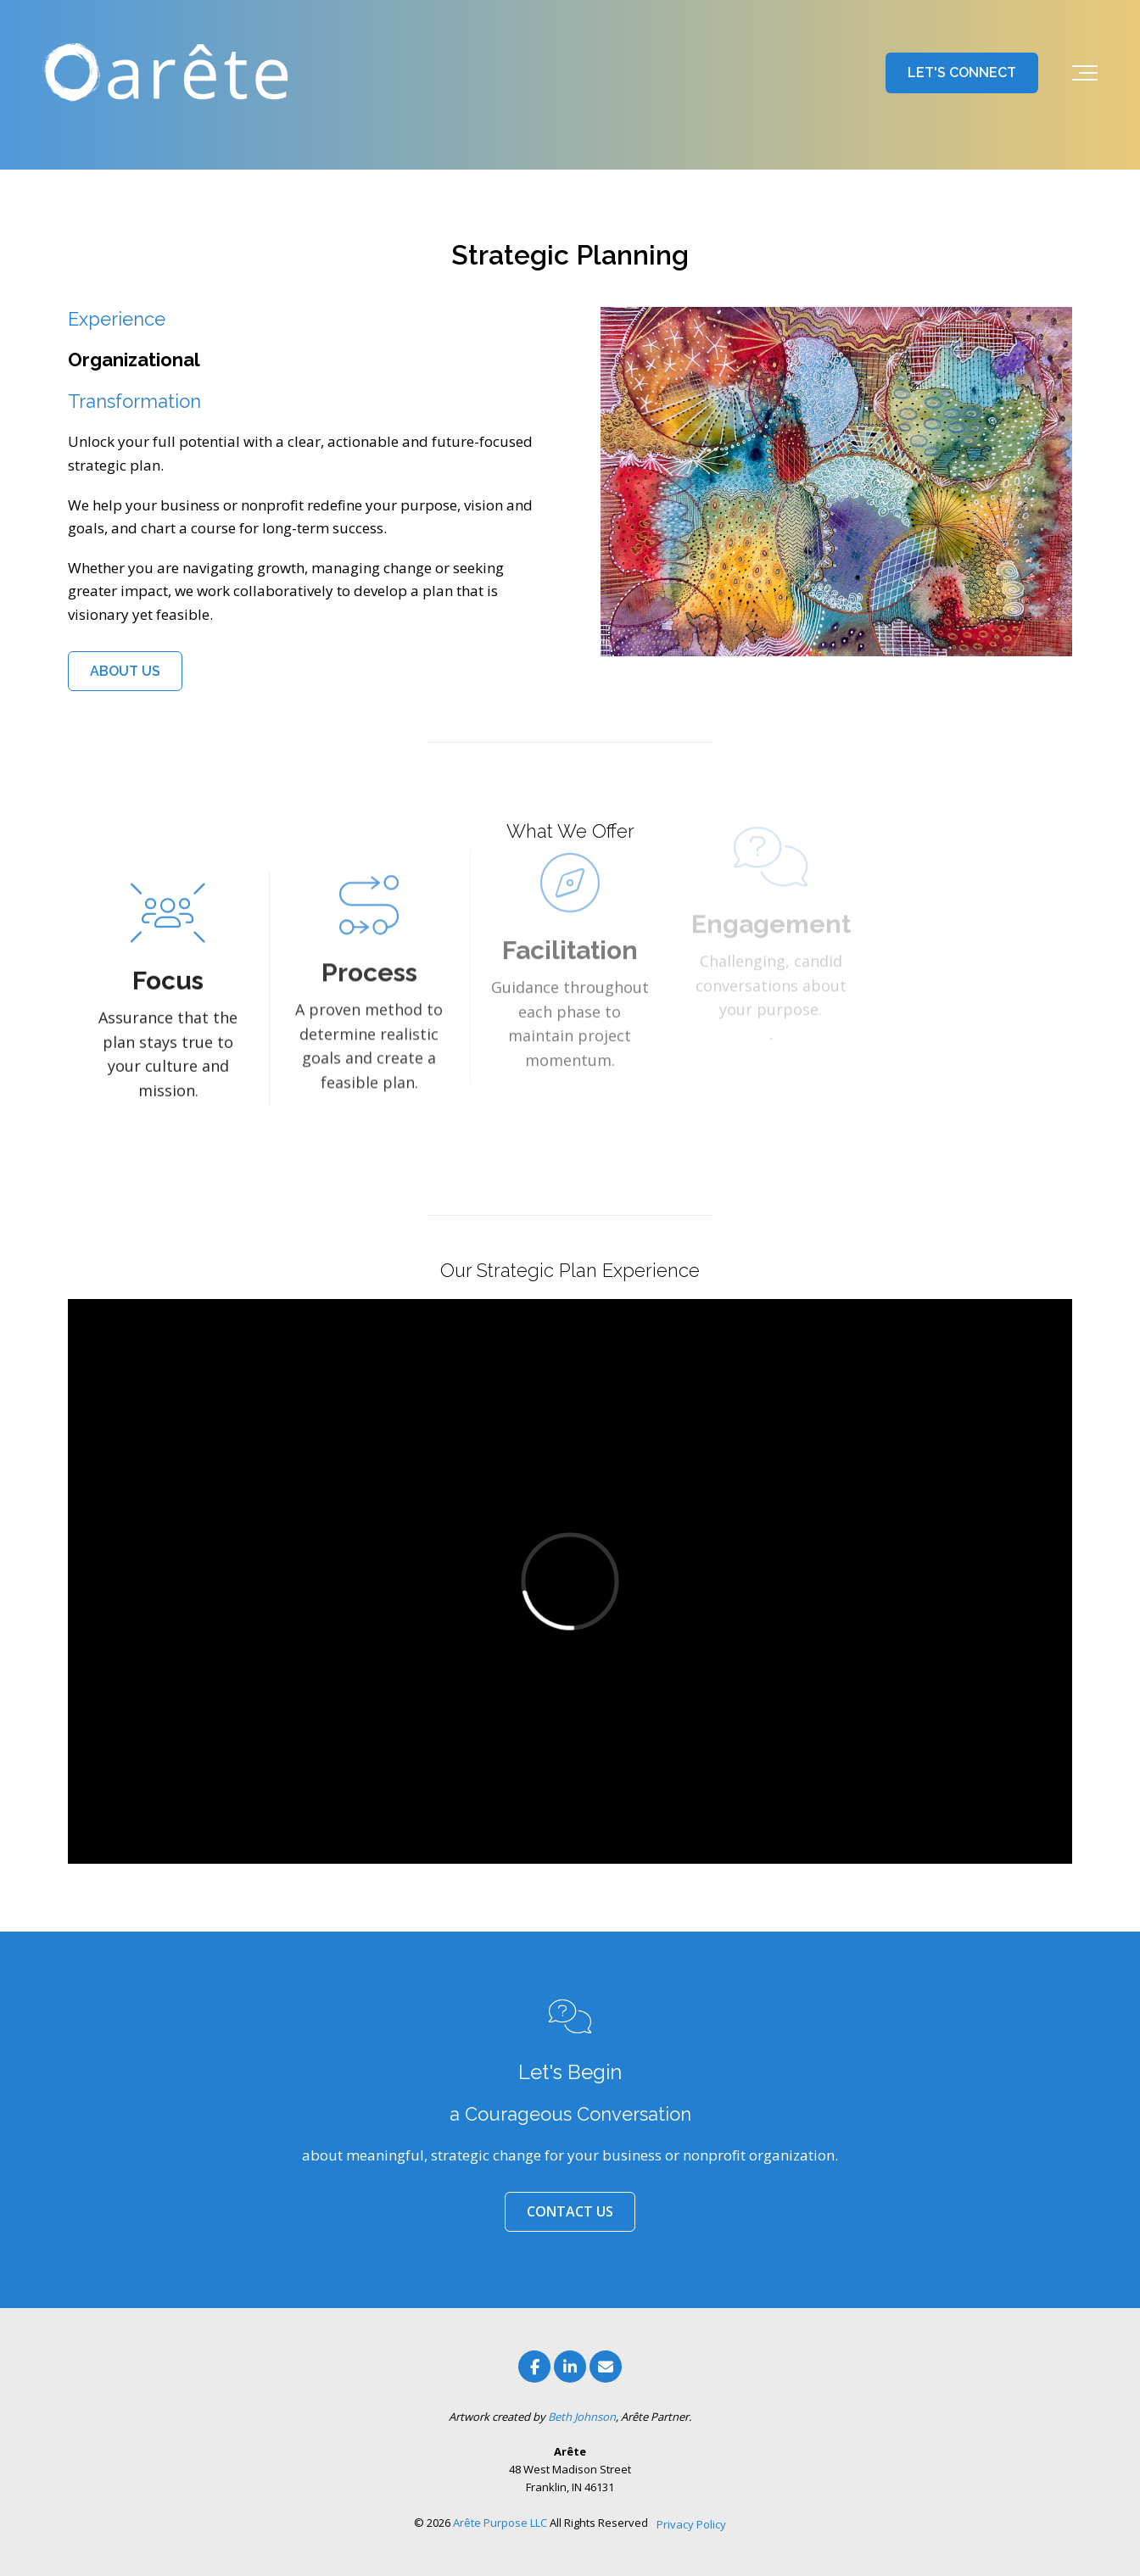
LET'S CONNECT (962, 72)
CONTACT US (570, 2211)
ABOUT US (125, 671)
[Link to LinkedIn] (570, 2366)
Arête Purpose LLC (500, 2522)
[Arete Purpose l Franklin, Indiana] (169, 72)
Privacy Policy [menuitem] (691, 2524)
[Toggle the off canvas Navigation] (1085, 73)
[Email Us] (606, 2366)
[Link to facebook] (534, 2366)
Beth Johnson (582, 2416)
